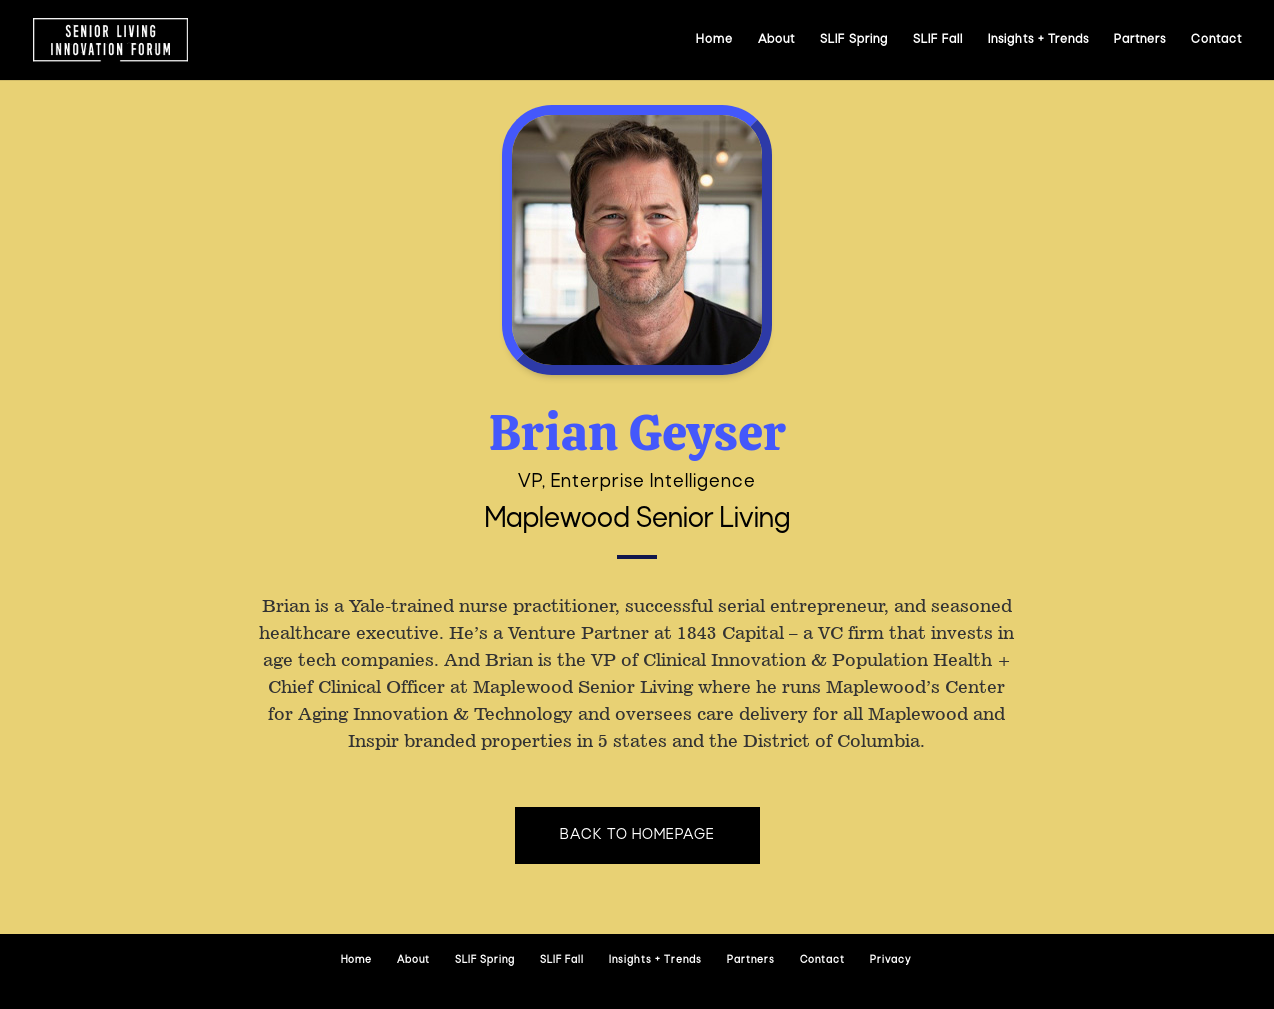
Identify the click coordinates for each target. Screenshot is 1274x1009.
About (776, 40)
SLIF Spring (854, 40)
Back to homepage (637, 835)
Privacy (890, 960)
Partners (1140, 40)
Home (714, 40)
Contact (1216, 40)
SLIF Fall (938, 40)
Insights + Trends (1038, 40)
